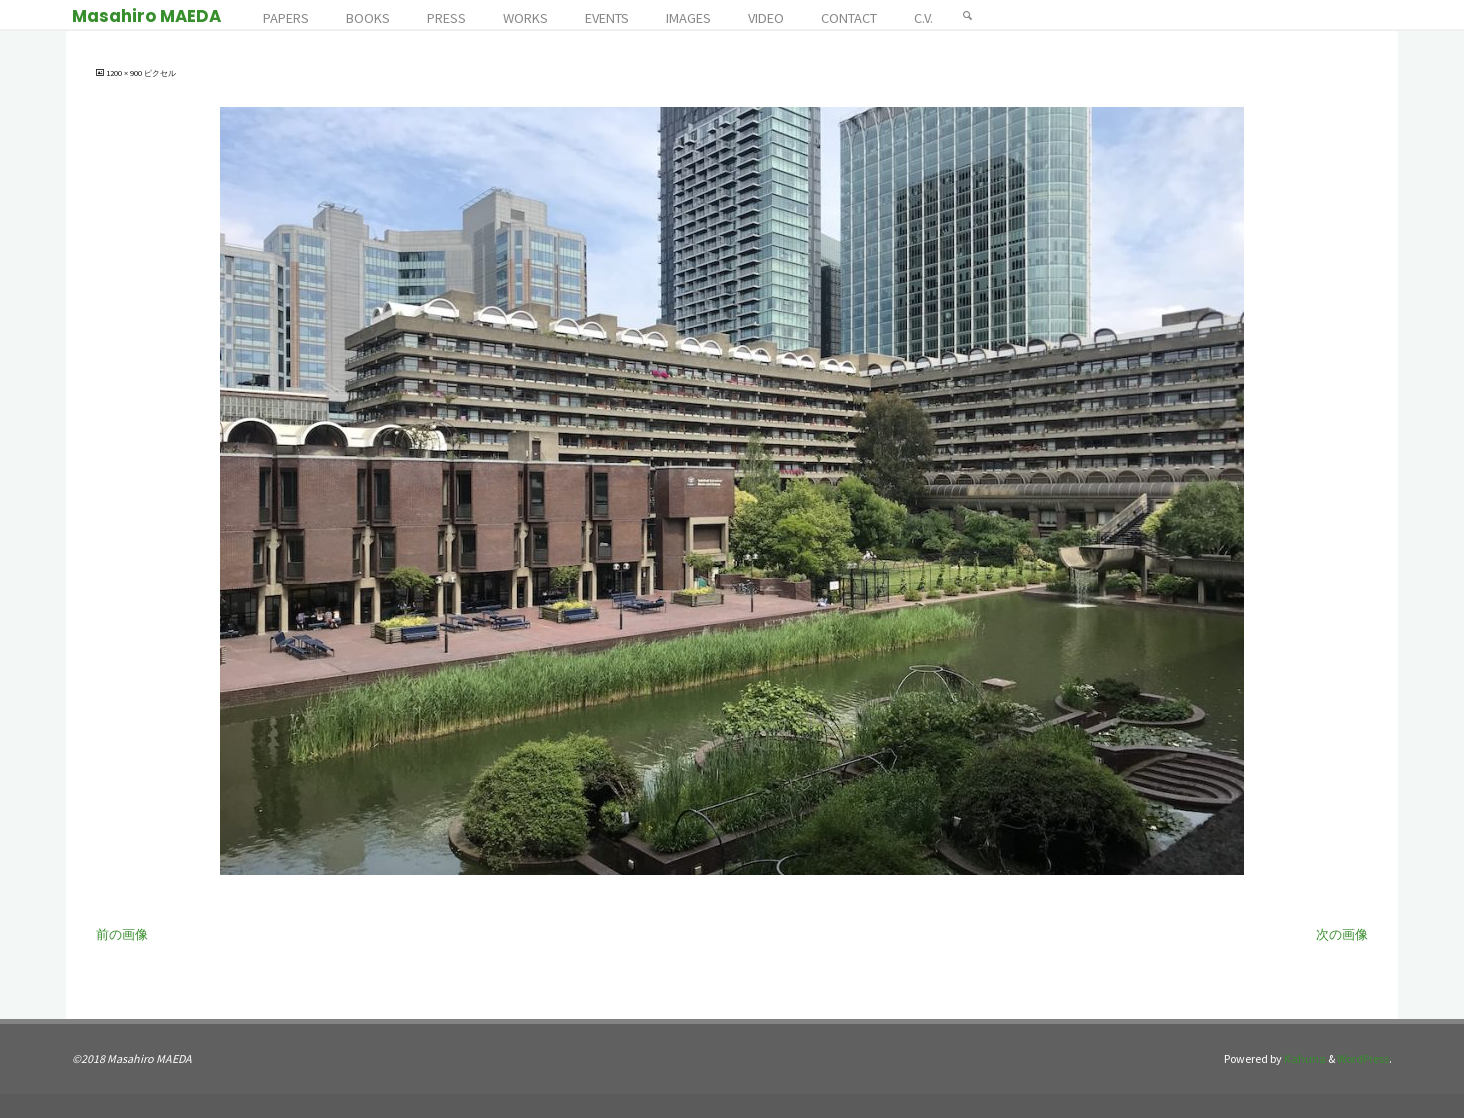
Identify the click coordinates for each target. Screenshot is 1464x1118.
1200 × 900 (125, 73)
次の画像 (1342, 934)
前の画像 (122, 934)
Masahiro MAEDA (146, 16)
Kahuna (1304, 1058)
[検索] (968, 15)
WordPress (1363, 1058)
